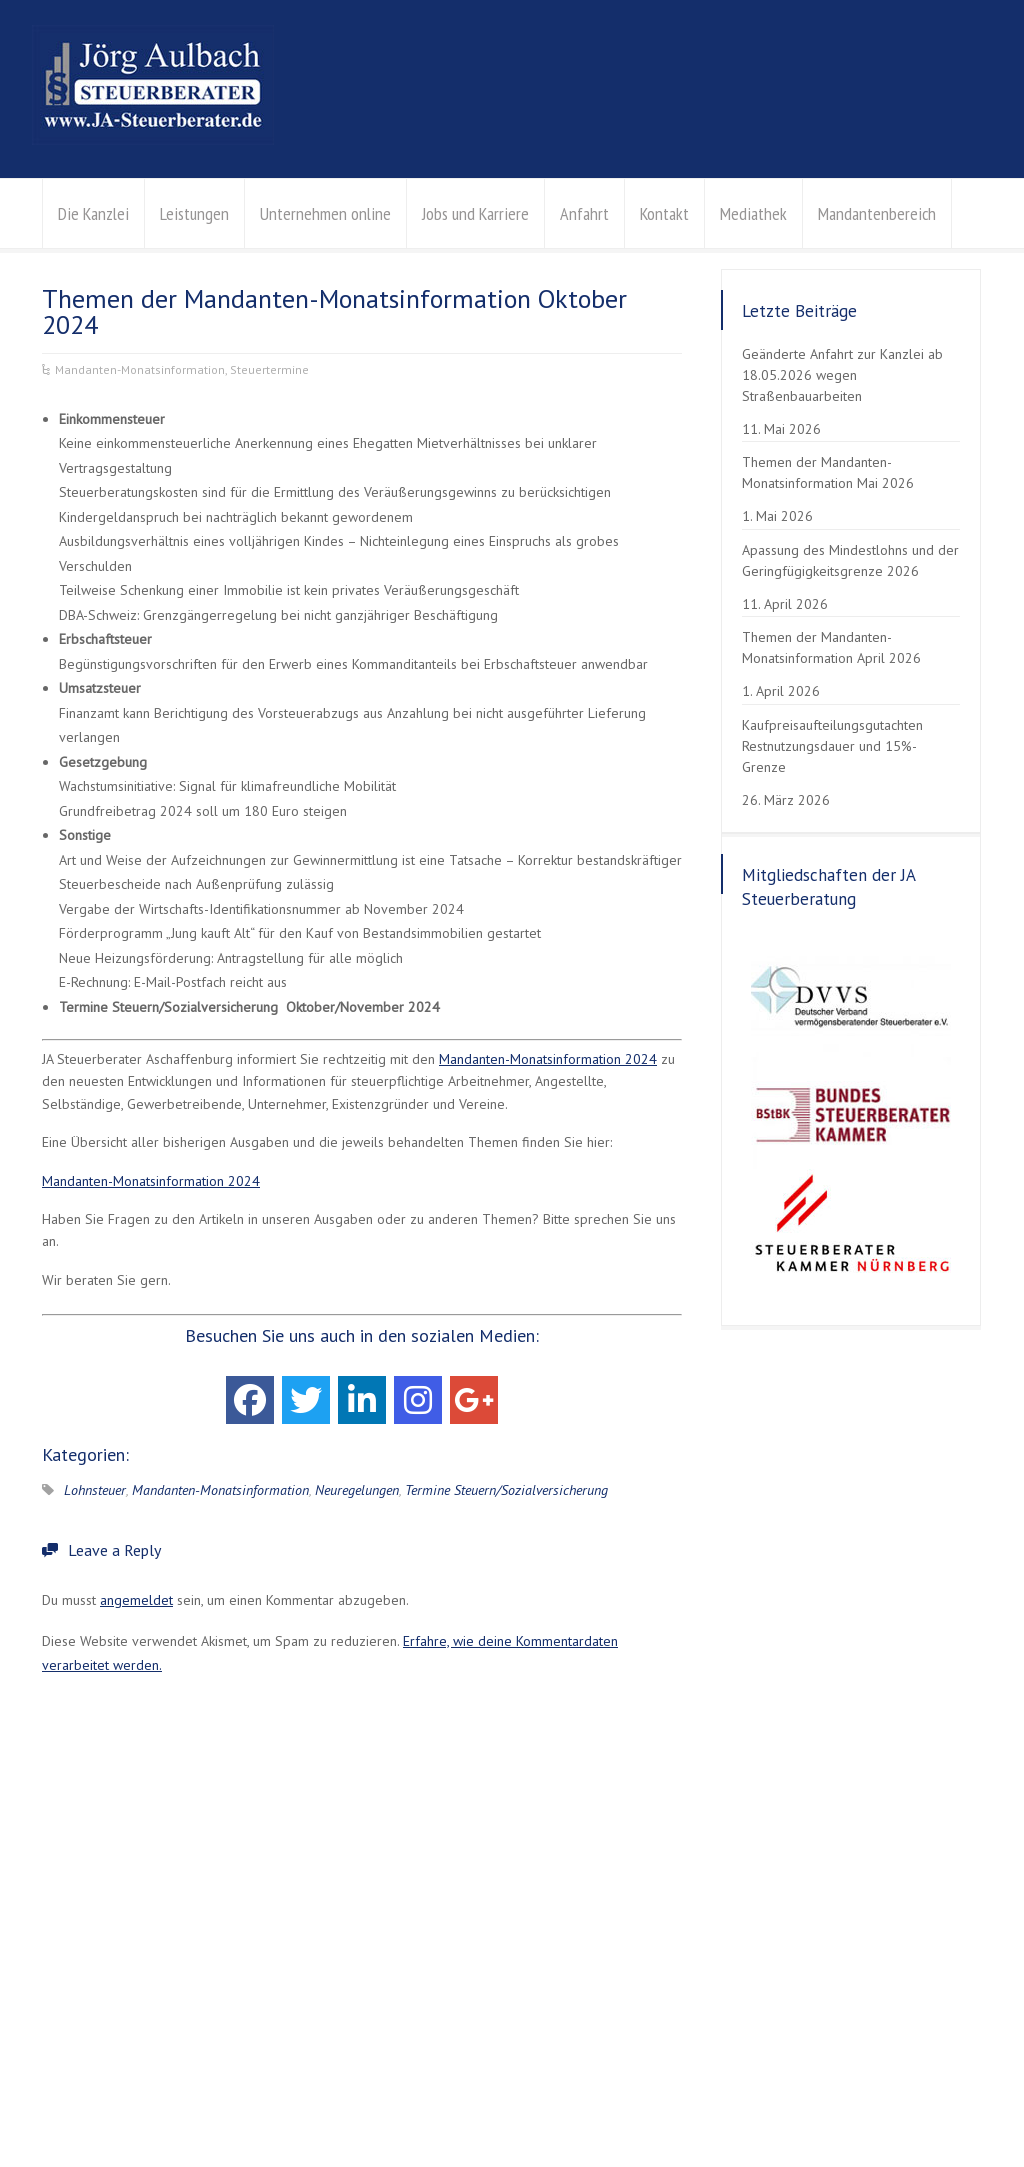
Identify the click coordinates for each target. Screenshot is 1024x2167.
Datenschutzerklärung (103, 2103)
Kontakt (664, 213)
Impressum (211, 2103)
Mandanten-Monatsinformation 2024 (548, 1059)
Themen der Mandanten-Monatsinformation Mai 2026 (828, 472)
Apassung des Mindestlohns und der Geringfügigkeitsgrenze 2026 (850, 560)
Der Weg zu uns (689, 1982)
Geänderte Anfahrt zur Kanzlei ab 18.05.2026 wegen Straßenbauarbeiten (842, 375)
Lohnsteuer (95, 1490)
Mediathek (753, 213)
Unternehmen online (325, 213)
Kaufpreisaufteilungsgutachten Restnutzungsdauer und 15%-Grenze (832, 746)
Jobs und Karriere (475, 213)
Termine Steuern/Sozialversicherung (506, 1490)
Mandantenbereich (877, 213)
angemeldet (136, 1600)
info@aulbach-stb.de (704, 1958)
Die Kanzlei (93, 213)
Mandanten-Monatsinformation (140, 369)
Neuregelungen (357, 1490)
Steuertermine (269, 369)
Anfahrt (584, 213)
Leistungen (194, 213)
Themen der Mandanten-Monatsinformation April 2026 (831, 647)
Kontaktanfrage (687, 2007)
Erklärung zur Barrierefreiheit (336, 2103)
